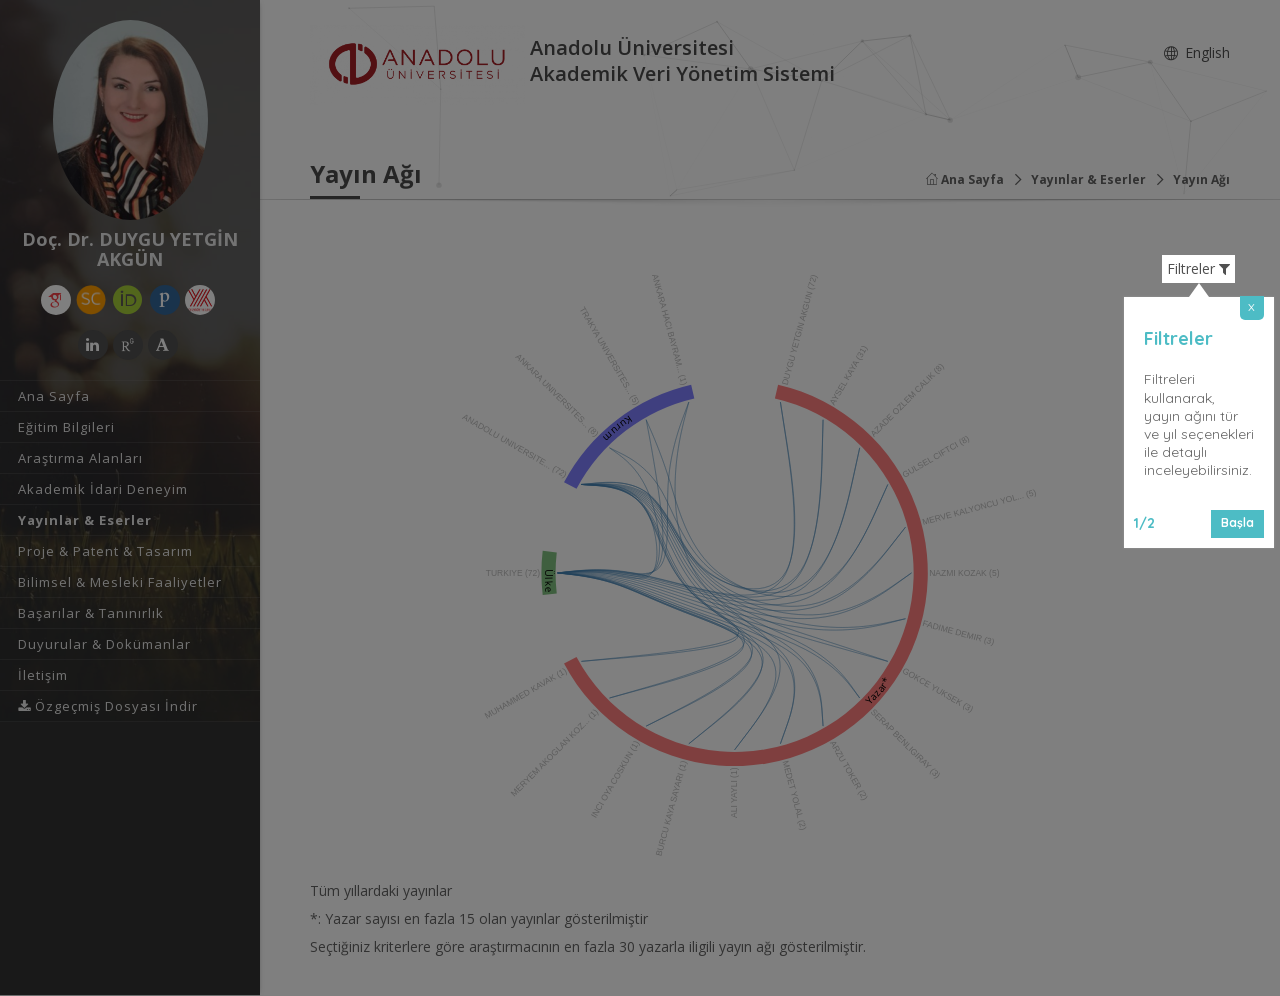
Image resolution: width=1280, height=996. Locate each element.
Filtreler (1198, 269)
